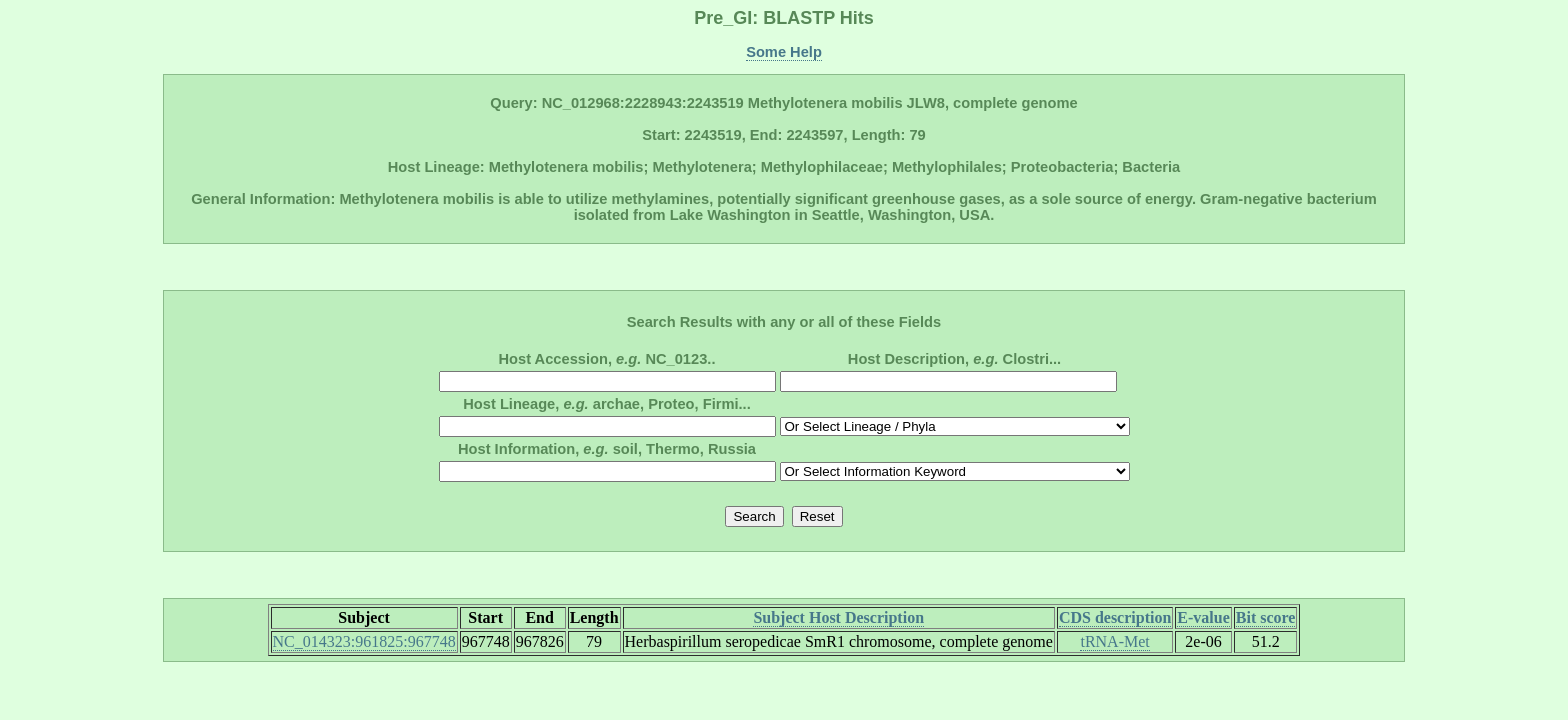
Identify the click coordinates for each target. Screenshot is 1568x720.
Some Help (784, 52)
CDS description (1115, 617)
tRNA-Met (1114, 641)
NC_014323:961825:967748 (364, 641)
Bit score (1266, 617)
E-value (1203, 617)
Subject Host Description (838, 617)
